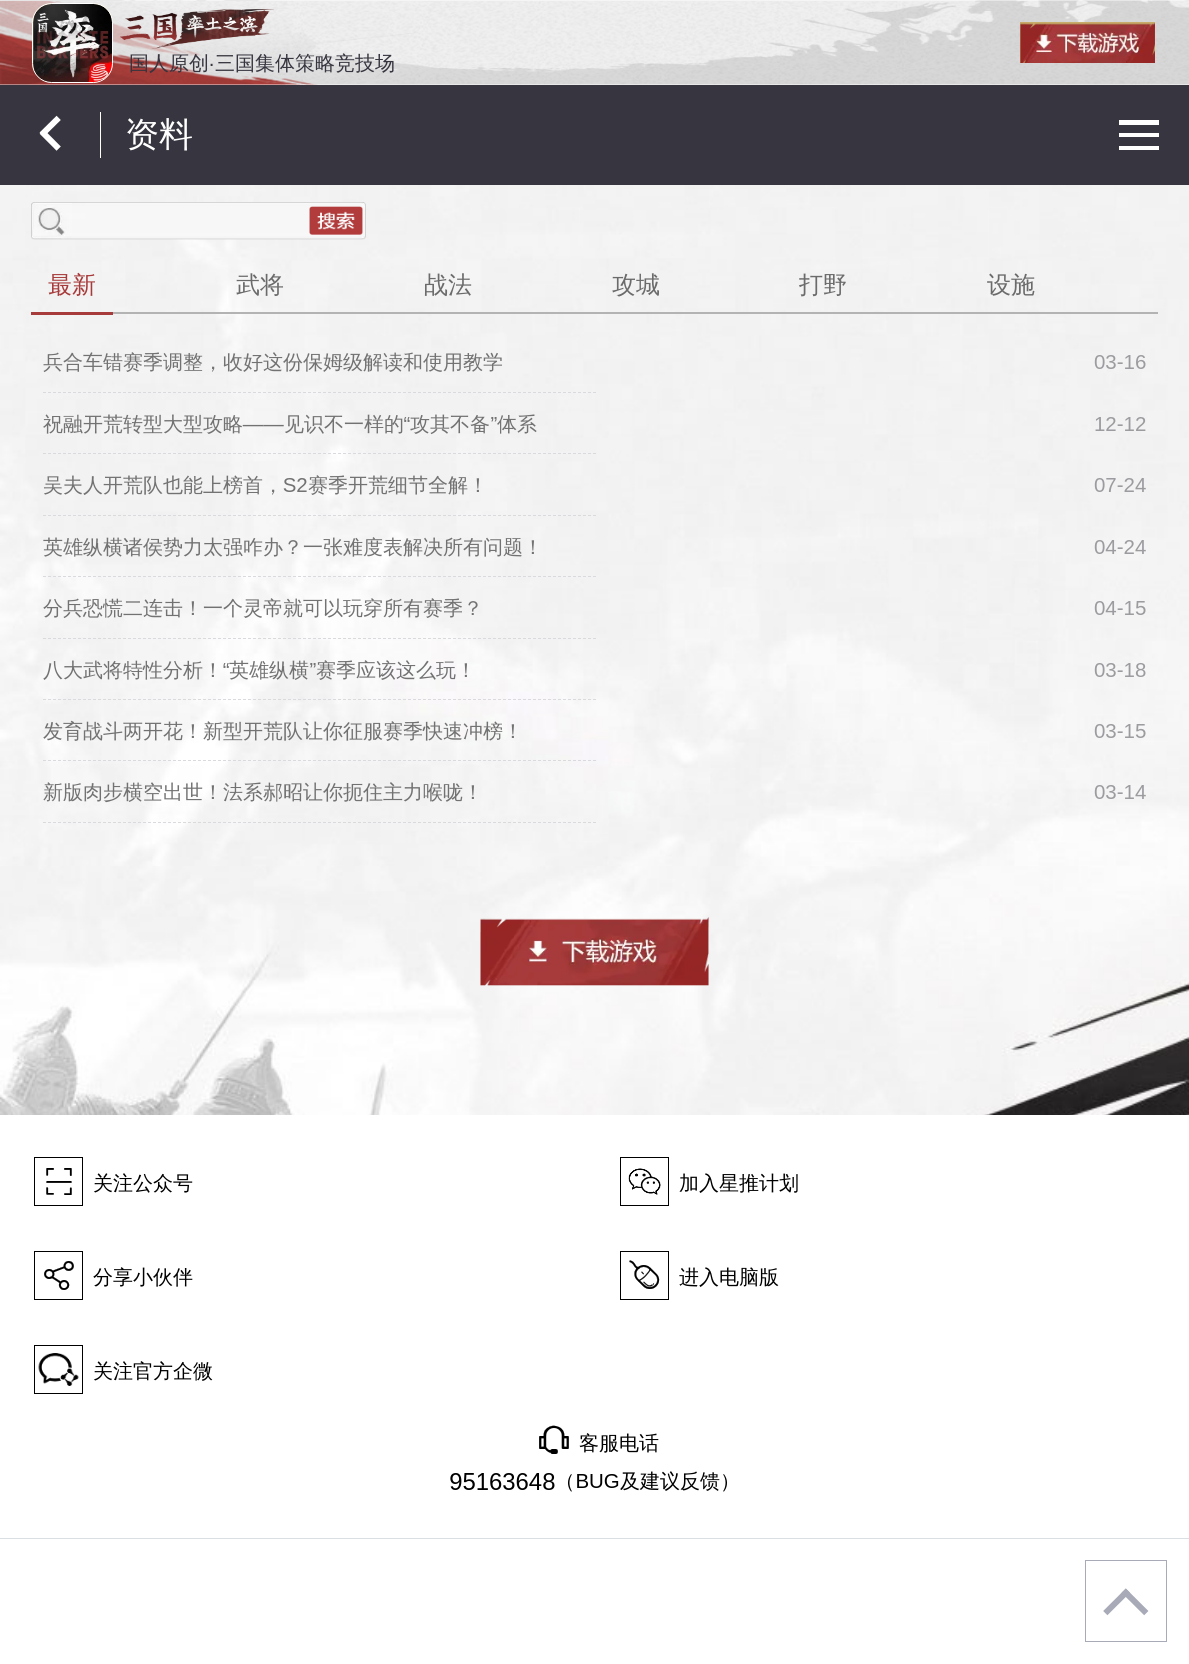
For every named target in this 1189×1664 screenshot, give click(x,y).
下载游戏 (595, 951)
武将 (260, 284)
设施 (1011, 284)
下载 (1087, 42)
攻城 (636, 284)
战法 (448, 284)
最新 (72, 284)
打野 (823, 284)
